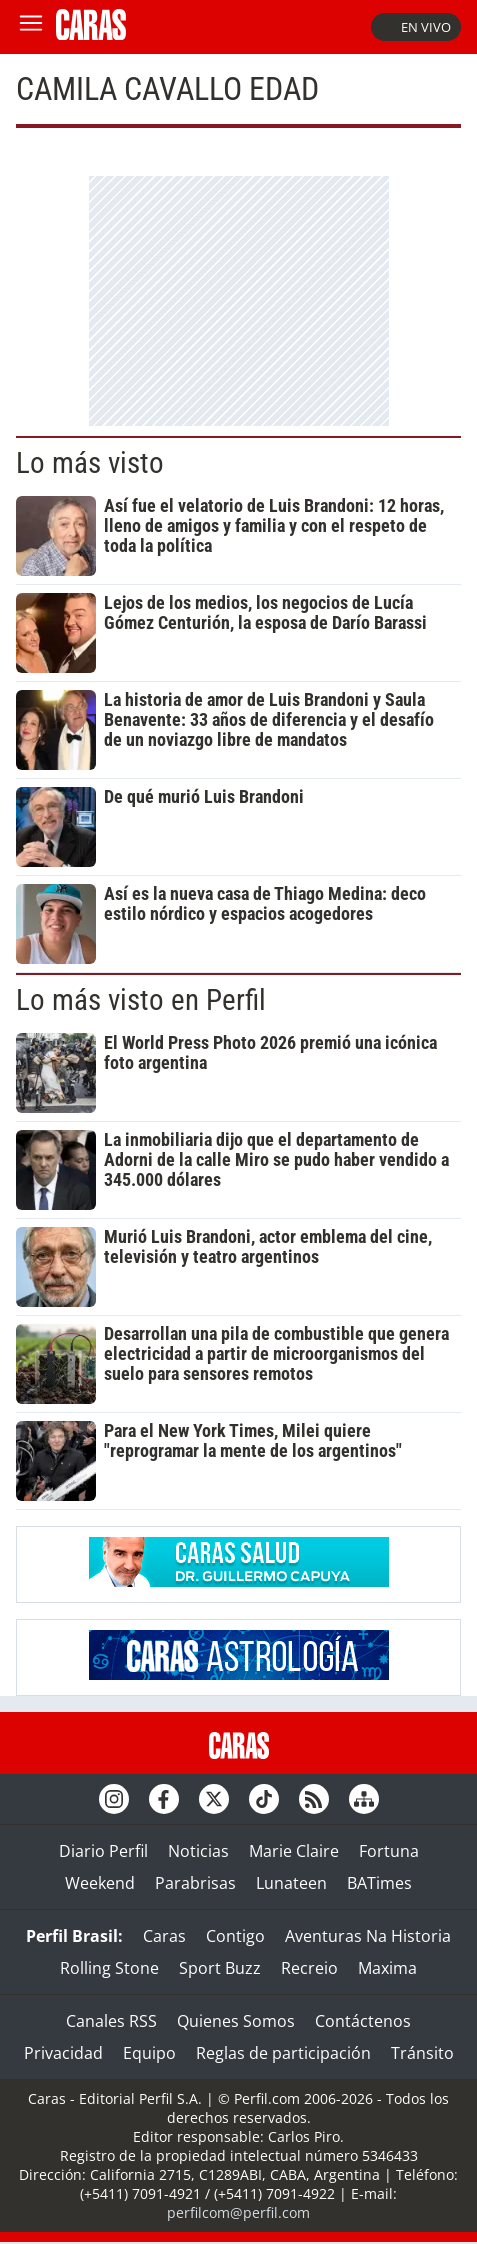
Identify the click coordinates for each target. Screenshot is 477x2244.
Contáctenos (363, 2021)
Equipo (149, 2053)
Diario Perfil (103, 1851)
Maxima (387, 1968)
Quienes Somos (236, 2021)
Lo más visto (90, 463)
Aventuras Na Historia (368, 1936)
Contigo (235, 1936)
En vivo (416, 27)
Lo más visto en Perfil (141, 1000)
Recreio (309, 1968)
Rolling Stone (109, 1968)
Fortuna (389, 1851)
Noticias (198, 1851)
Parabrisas (195, 1883)
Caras (164, 1936)
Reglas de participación (283, 2053)
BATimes (379, 1883)
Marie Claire (294, 1851)
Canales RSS (111, 2021)
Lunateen (291, 1883)
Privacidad (63, 2053)
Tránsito (422, 2053)
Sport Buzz (220, 1968)
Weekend (100, 1883)
